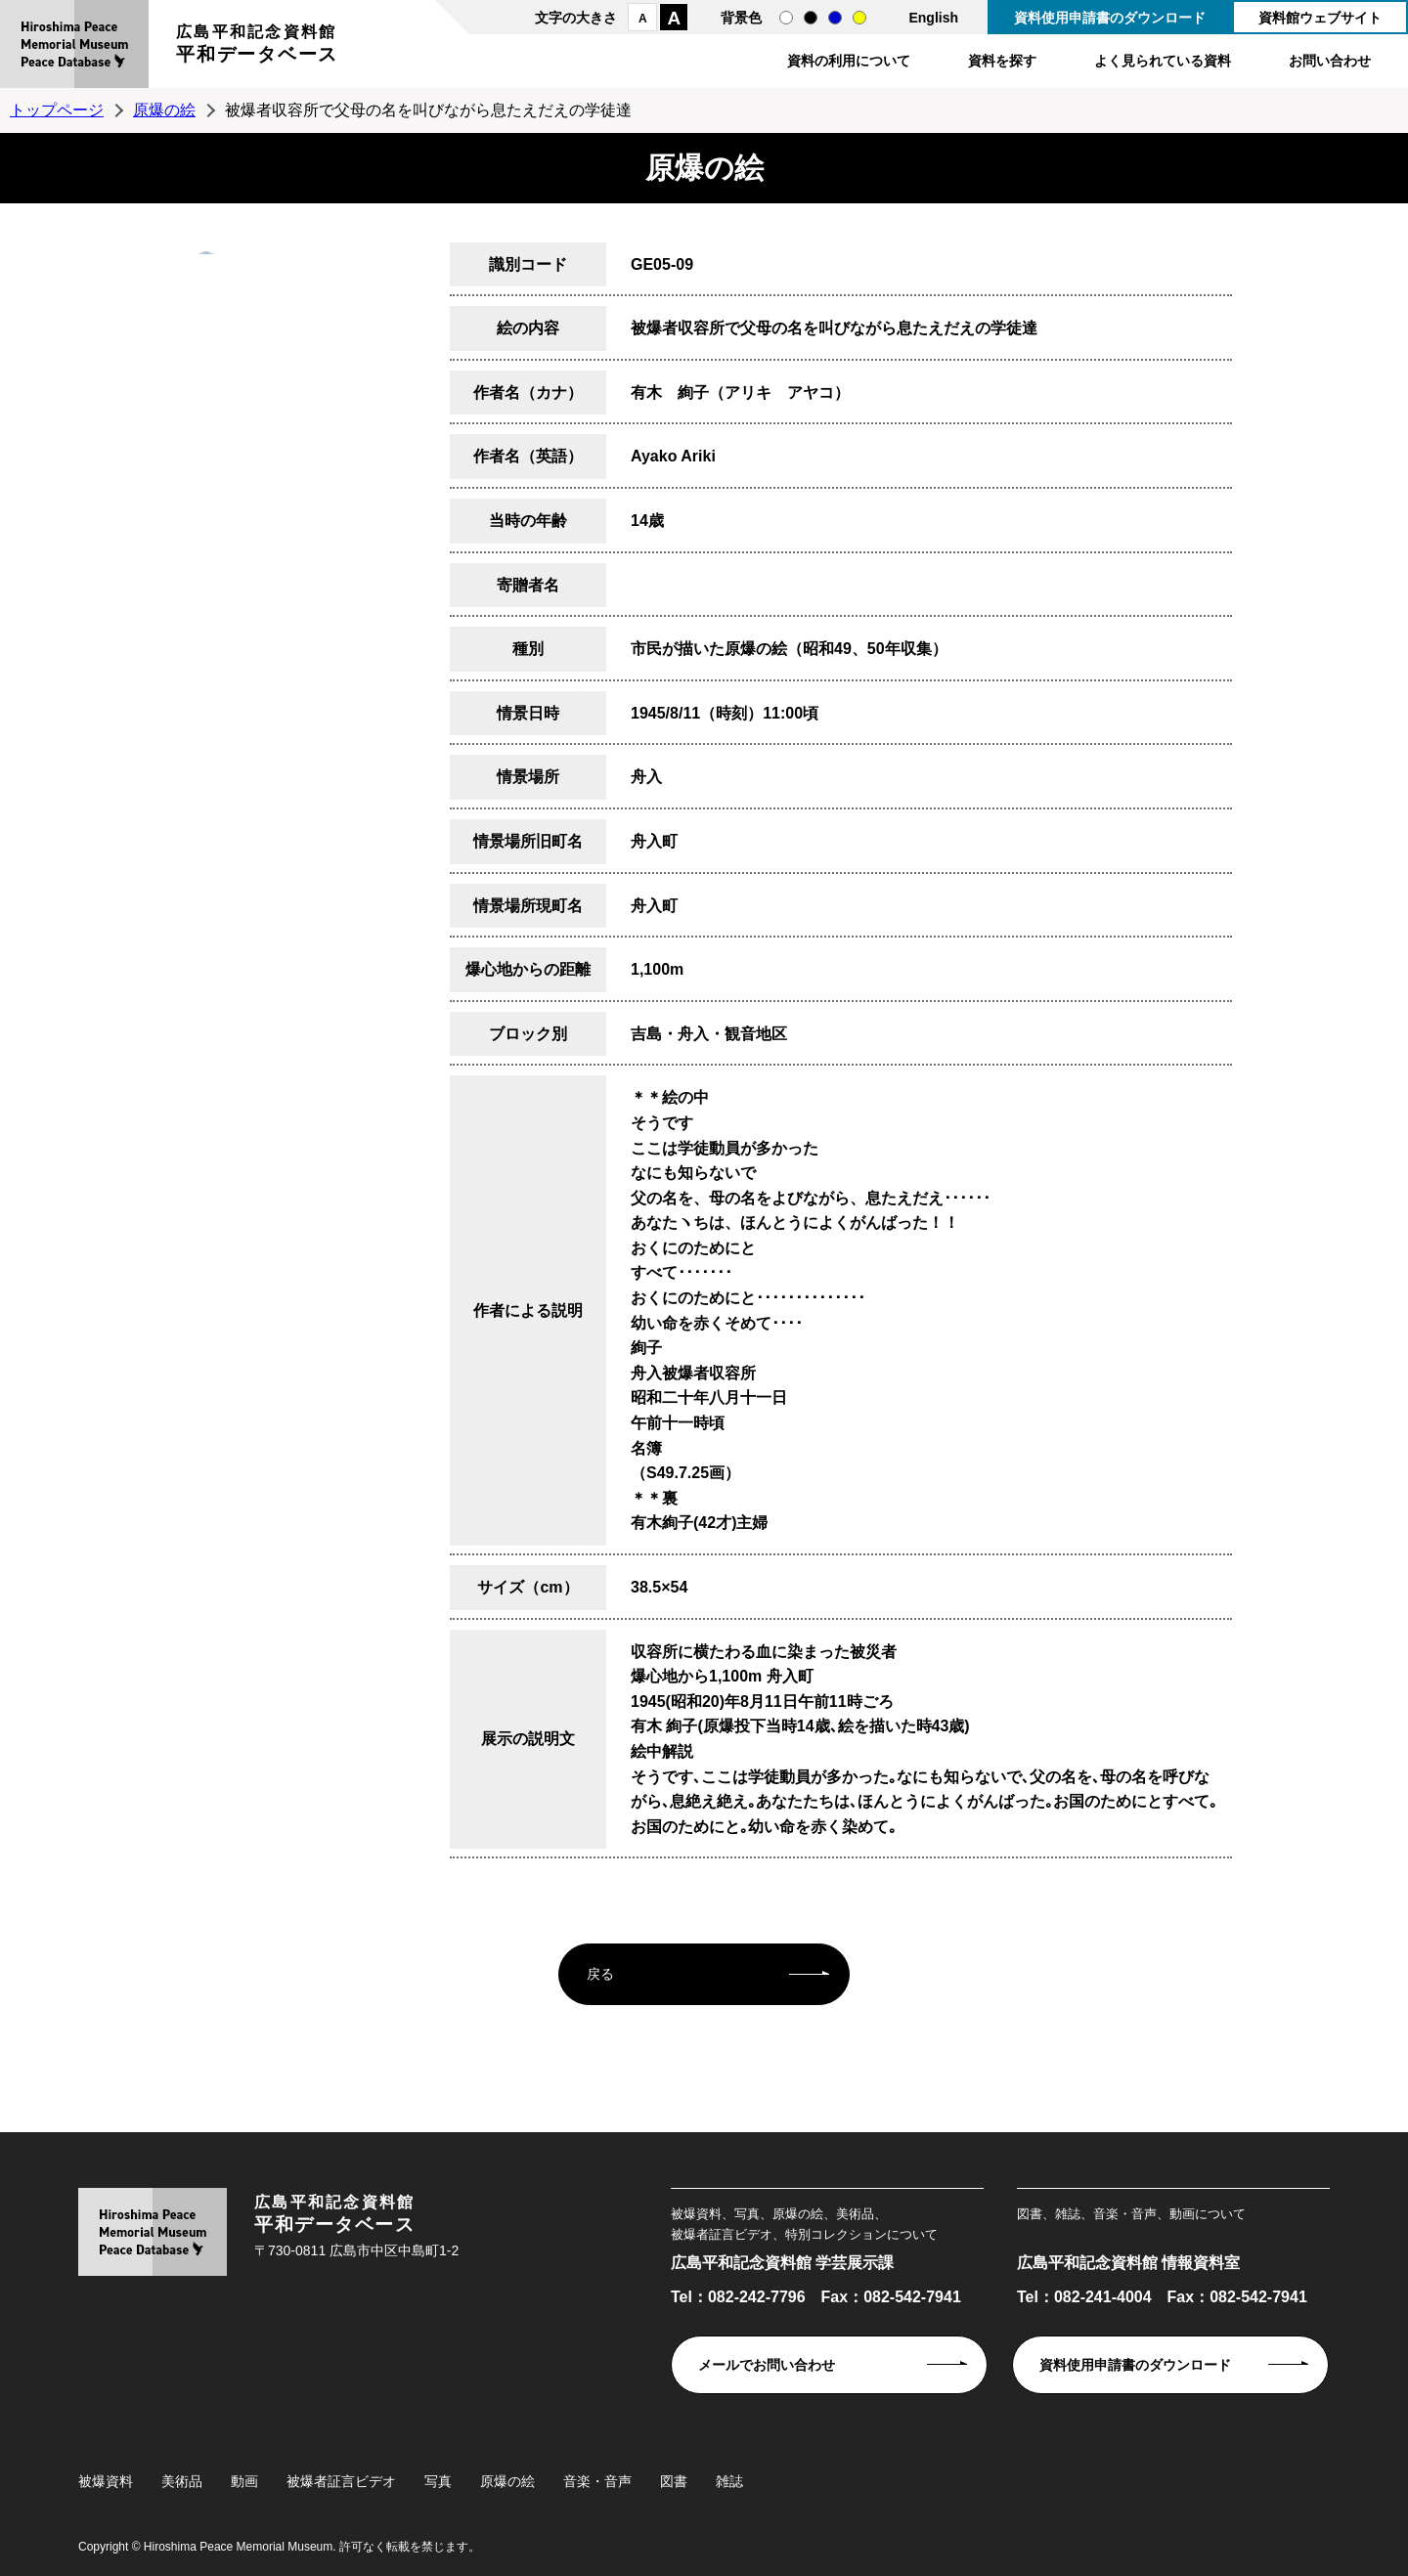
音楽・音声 (597, 2481)
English (933, 17)
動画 (244, 2481)
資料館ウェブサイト (1320, 17)
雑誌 (729, 2481)
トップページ (57, 110)
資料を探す (1002, 60)
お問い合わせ (1330, 60)
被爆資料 (105, 2481)
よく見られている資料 (1162, 60)
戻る (600, 1974)
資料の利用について (848, 60)
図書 (673, 2481)
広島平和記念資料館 (257, 46)
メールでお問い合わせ (766, 2365)
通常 (786, 17)
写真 (438, 2481)
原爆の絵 (164, 110)
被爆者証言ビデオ (341, 2481)
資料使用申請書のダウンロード (1110, 17)
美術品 (181, 2481)
